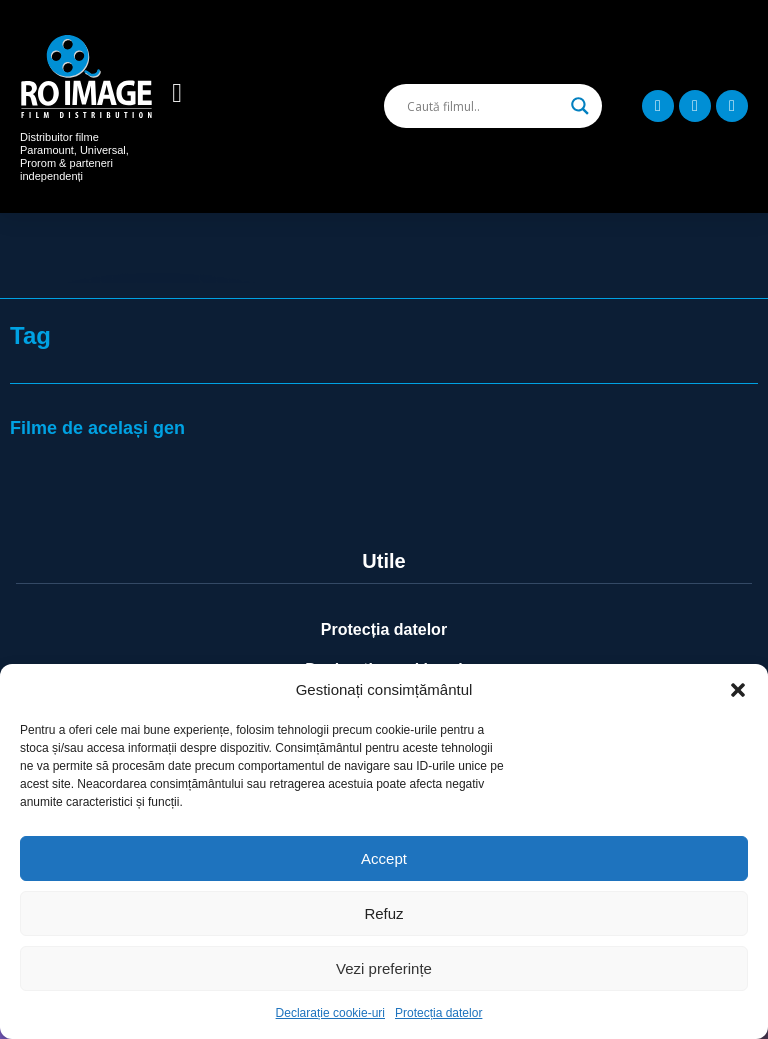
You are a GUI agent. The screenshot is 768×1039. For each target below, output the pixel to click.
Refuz (383, 913)
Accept (384, 858)
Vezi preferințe (384, 968)
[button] (738, 690)
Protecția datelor (438, 1013)
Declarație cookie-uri (330, 1013)
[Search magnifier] (580, 106)
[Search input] (484, 106)
